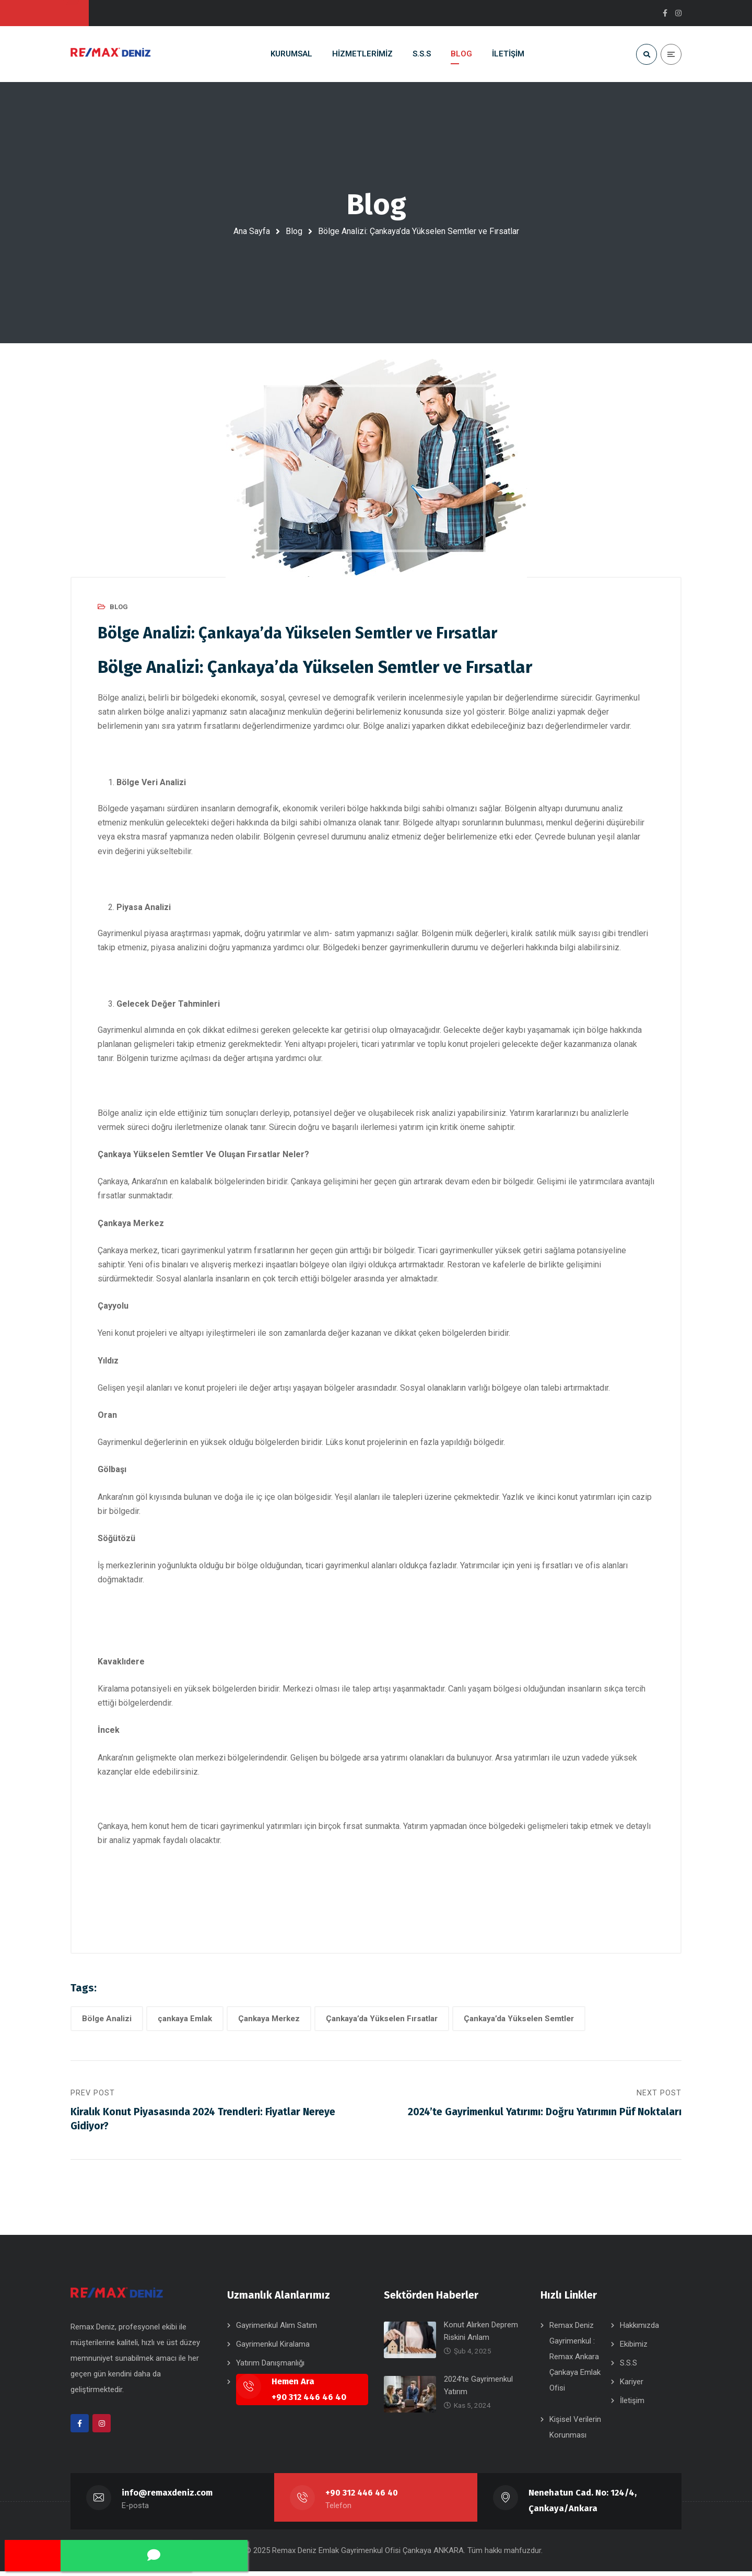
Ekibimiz (634, 2348)
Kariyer (631, 2386)
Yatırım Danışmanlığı (270, 2367)
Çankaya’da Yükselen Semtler (519, 2018)
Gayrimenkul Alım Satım (276, 2330)
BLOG (119, 607)
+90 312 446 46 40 (362, 2497)
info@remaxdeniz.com (167, 2497)
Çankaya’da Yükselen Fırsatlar (382, 2018)
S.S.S (628, 2367)
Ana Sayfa (251, 231)
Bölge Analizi (107, 2018)
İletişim (632, 2405)
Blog (294, 231)
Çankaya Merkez (269, 2018)
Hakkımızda (639, 2330)
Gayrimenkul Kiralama (273, 2348)
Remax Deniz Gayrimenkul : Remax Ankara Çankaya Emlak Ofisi (575, 2361)
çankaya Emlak (185, 2018)
